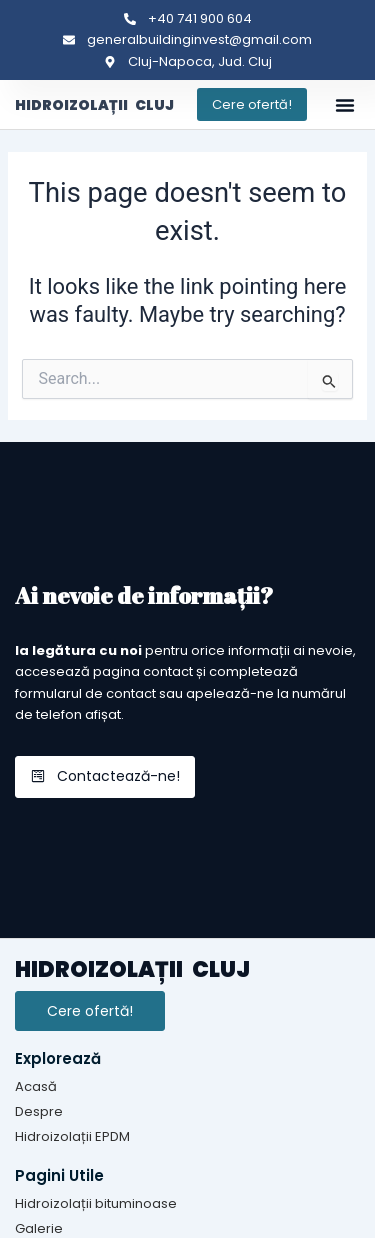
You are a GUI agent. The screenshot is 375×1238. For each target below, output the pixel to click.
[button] (345, 105)
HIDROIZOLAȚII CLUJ (94, 105)
